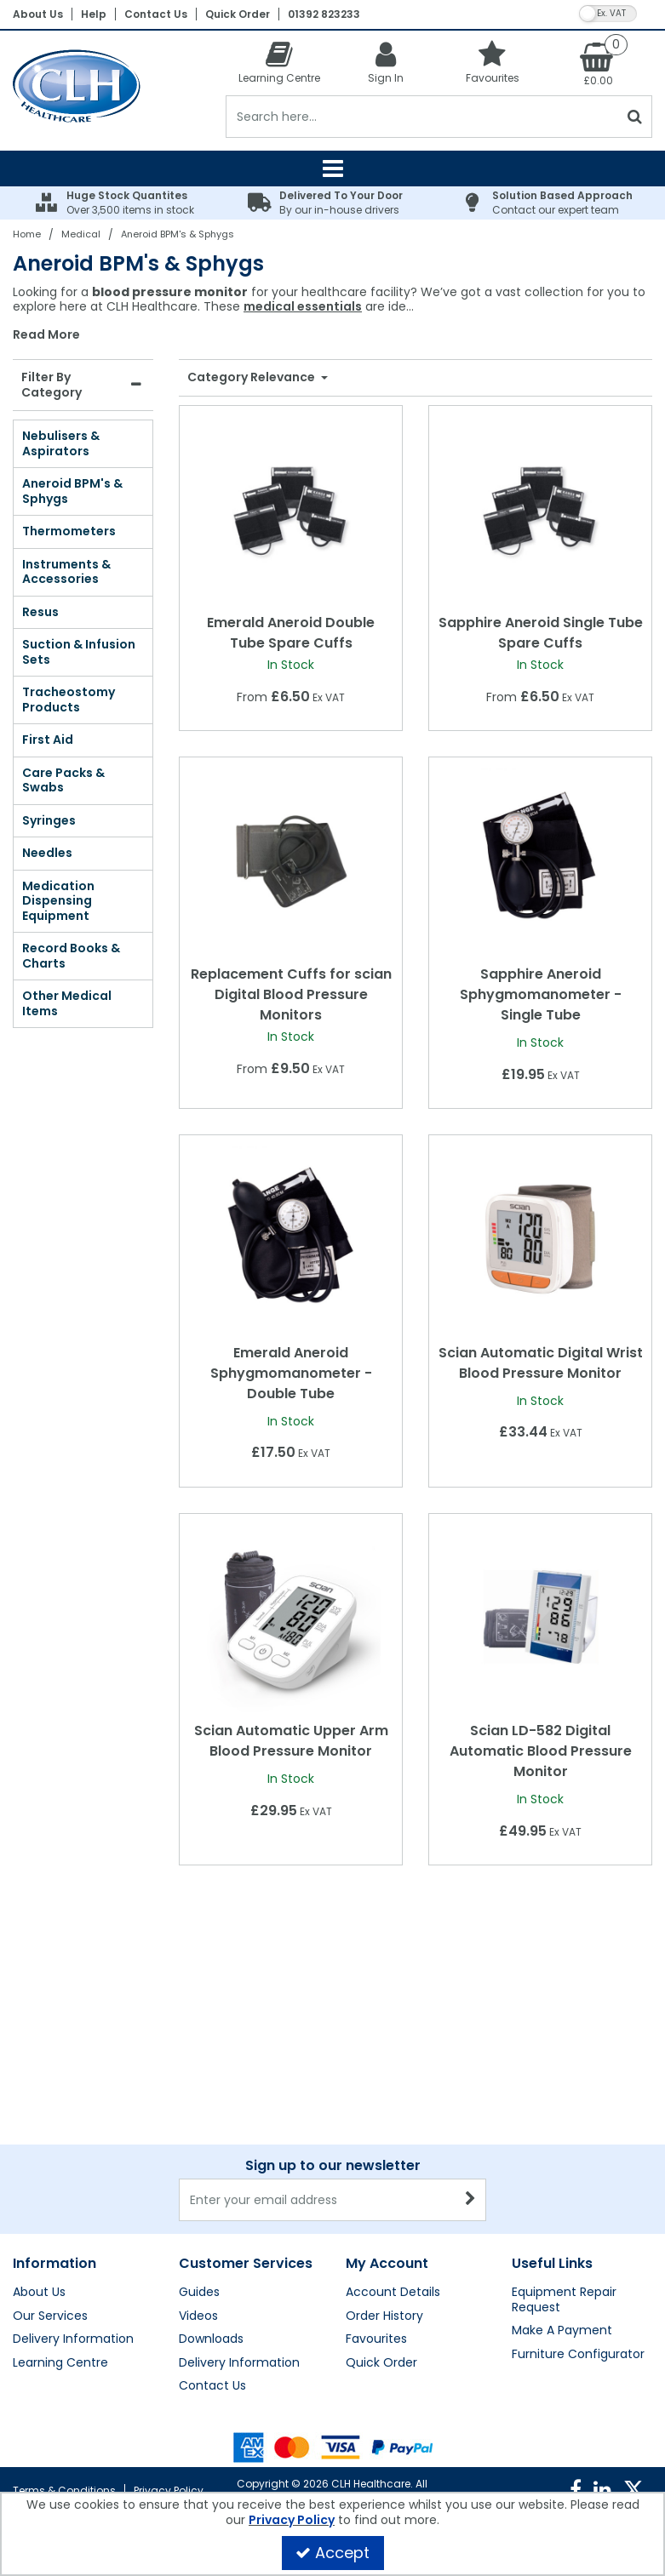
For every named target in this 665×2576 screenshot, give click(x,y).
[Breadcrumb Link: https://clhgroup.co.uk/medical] (80, 234)
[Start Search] (635, 116)
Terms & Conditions (64, 2490)
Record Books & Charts (71, 956)
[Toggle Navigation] (332, 168)
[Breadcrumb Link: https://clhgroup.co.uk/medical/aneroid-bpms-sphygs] (177, 234)
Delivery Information (73, 2171)
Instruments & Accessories (66, 572)
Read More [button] (46, 335)
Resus (40, 611)
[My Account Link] (385, 62)
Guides (199, 2124)
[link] (576, 2490)
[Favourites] (492, 62)
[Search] (422, 116)
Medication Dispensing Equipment (58, 900)
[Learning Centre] (279, 62)
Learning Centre (60, 2194)
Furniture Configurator (578, 2186)
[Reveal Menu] (332, 168)
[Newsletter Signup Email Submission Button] (471, 2031)
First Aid (47, 739)
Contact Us (155, 14)
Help (93, 14)
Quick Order (237, 14)
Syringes (49, 820)
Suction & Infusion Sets (78, 652)
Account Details (393, 2124)
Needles (47, 852)
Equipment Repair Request (564, 2131)
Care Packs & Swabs (63, 780)
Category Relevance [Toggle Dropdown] (252, 378)
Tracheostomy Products (68, 699)
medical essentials (303, 306)
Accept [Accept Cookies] (332, 2552)
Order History (384, 2148)
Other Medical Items (67, 1003)
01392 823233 (324, 14)
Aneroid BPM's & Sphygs (72, 491)
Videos (198, 2148)
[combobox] (332, 314)
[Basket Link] (599, 63)
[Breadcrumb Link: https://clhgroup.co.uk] (27, 234)
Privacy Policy (169, 2490)
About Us (38, 14)
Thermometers (69, 531)
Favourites (376, 2171)
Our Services (50, 2148)
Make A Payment (562, 2162)
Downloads (211, 2171)
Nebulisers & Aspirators (61, 443)
